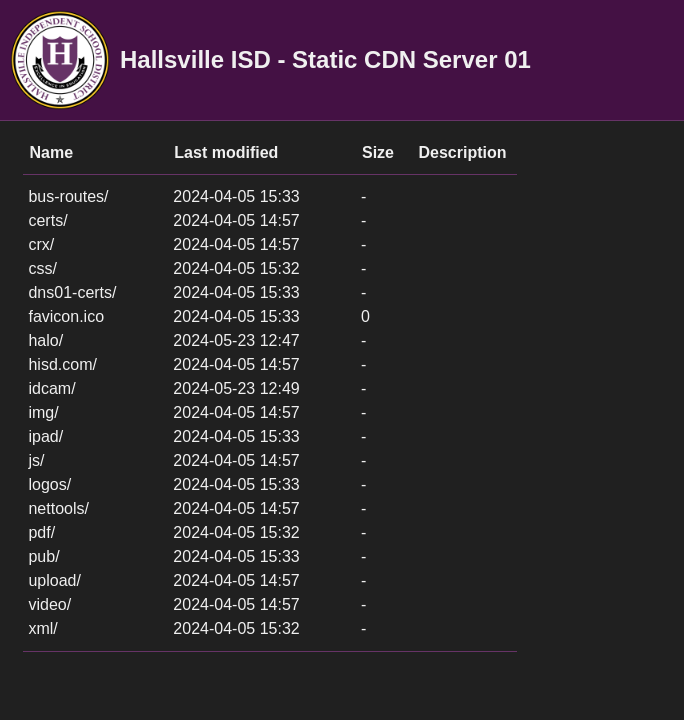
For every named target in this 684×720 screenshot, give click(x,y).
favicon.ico (66, 316)
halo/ (45, 340)
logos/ (49, 484)
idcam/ (51, 388)
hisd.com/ (62, 364)
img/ (43, 412)
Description (463, 152)
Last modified (226, 152)
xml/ (42, 628)
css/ (42, 268)
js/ (36, 460)
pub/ (43, 556)
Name (51, 152)
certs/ (47, 220)
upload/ (54, 580)
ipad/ (45, 436)
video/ (49, 604)
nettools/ (58, 508)
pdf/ (41, 532)
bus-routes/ (68, 196)
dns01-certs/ (72, 292)
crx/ (41, 244)
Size (378, 152)
